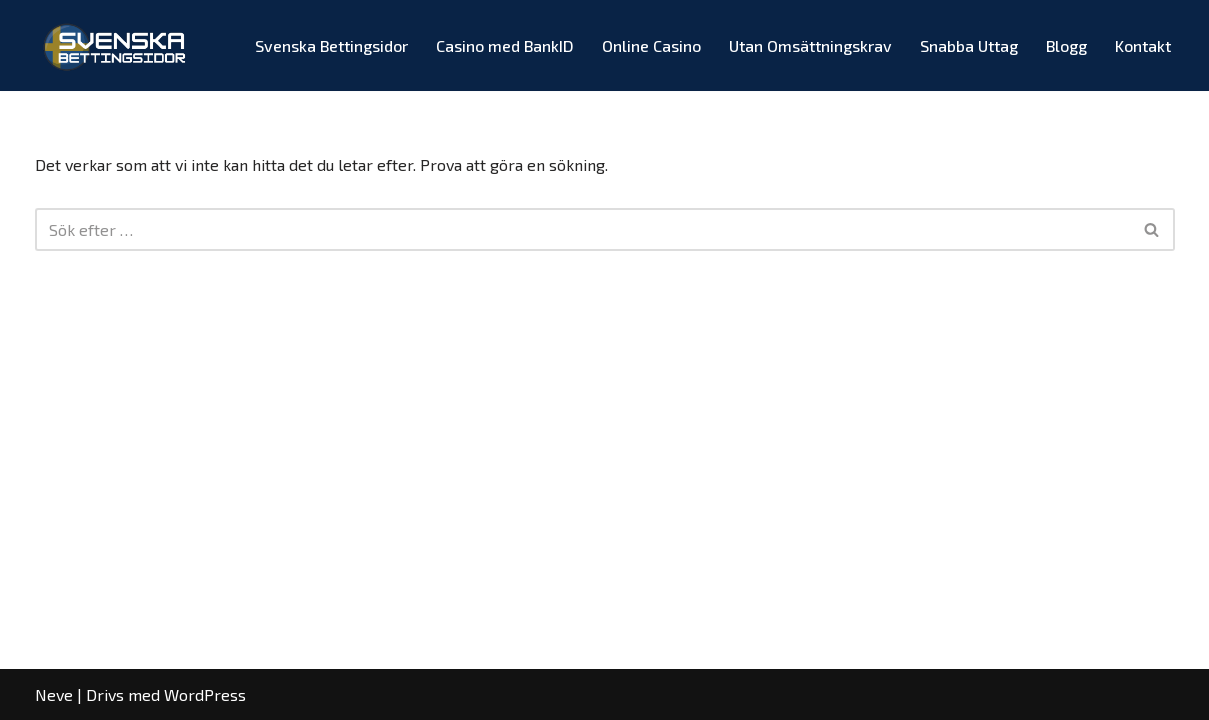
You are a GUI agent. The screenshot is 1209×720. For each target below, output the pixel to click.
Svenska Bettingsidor (331, 45)
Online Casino (651, 45)
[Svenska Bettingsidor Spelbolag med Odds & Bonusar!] (117, 45)
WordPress (205, 694)
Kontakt (1143, 45)
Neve (54, 694)
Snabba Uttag (969, 45)
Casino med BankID (505, 45)
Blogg (1066, 45)
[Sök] (582, 229)
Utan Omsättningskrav (810, 45)
